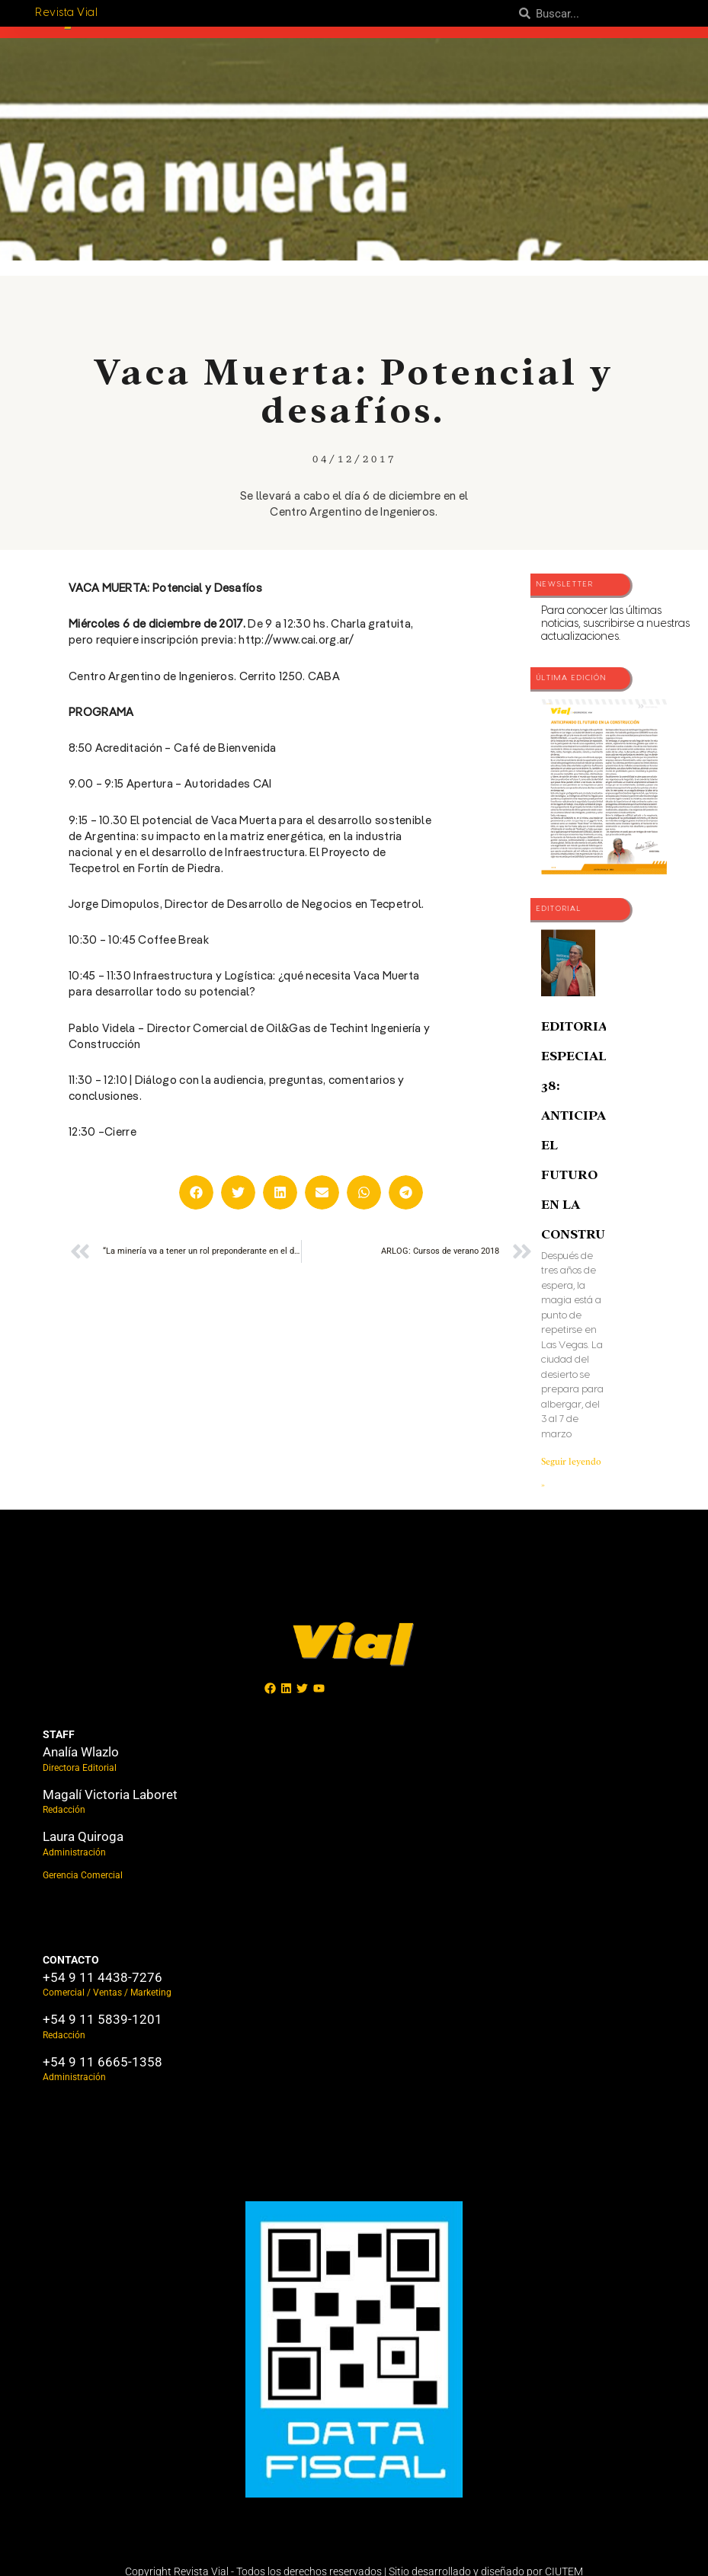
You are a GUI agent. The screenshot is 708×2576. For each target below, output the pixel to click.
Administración (74, 1852)
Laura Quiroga (83, 1836)
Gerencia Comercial (83, 1875)
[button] (196, 1192)
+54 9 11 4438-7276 (102, 1977)
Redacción (64, 1809)
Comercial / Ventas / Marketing (107, 1992)
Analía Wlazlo (81, 1751)
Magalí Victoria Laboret (110, 1794)
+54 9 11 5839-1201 (102, 2019)
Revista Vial (66, 13)
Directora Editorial (80, 1768)
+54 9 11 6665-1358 (102, 2061)
